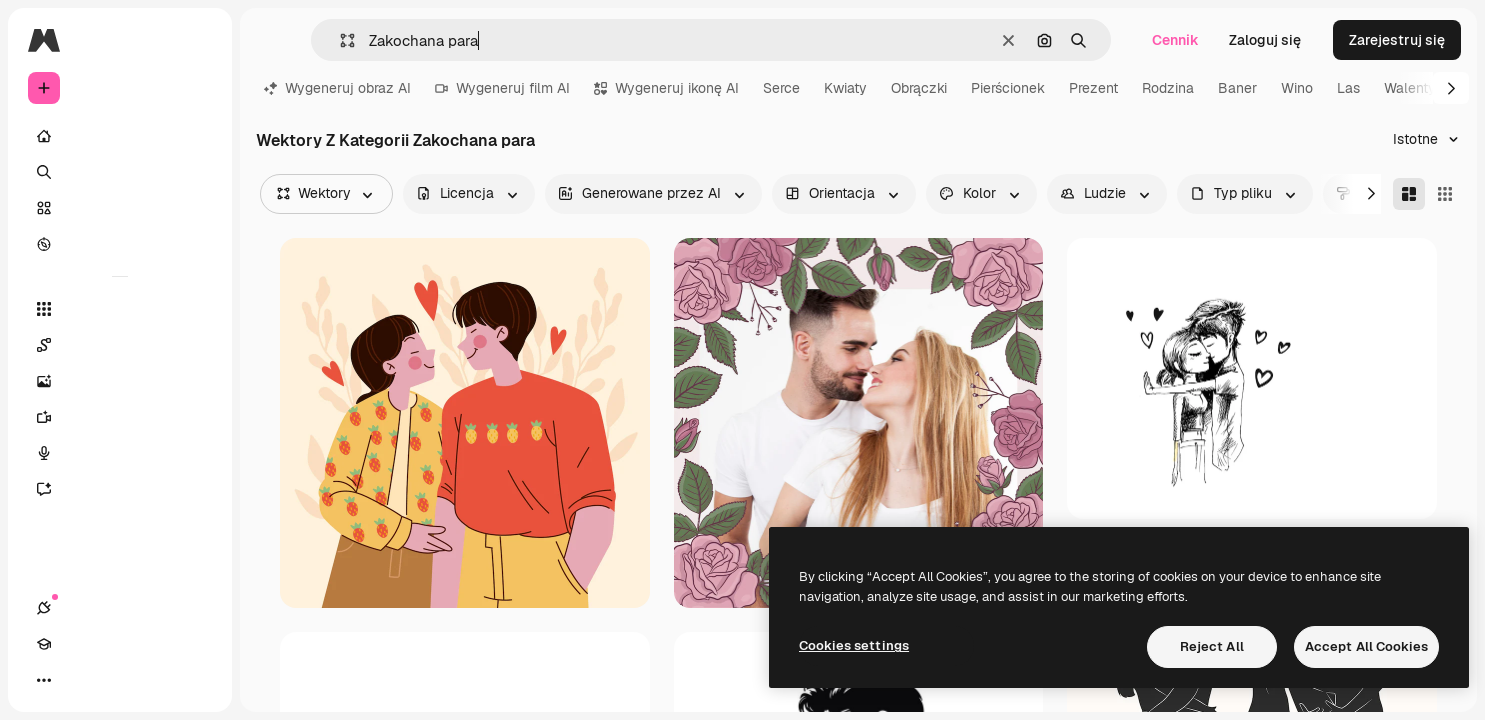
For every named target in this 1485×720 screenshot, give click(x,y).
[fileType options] (1245, 194)
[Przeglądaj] (120, 244)
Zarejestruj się (1397, 40)
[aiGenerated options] (653, 194)
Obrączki (919, 88)
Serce (781, 88)
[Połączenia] (44, 680)
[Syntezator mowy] (120, 453)
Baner (1237, 88)
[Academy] (80, 680)
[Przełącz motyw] (116, 680)
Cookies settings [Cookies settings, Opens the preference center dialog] (854, 645)
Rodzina (1168, 88)
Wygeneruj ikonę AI (666, 88)
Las (1348, 88)
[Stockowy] (120, 208)
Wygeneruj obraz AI (337, 88)
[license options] (469, 194)
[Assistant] (120, 489)
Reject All (1212, 646)
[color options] (981, 194)
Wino (1297, 88)
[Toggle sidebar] (196, 40)
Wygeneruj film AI (502, 88)
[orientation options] (844, 194)
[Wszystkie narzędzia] (120, 309)
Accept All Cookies (1366, 646)
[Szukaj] (120, 172)
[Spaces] (120, 345)
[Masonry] (1409, 194)
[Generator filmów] (120, 417)
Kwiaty (845, 88)
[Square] (1445, 194)
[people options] (1107, 194)
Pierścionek (1008, 88)
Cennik (1175, 40)
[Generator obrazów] (120, 381)
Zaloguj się (1265, 40)
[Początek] (120, 136)
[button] (339, 40)
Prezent (1093, 88)
